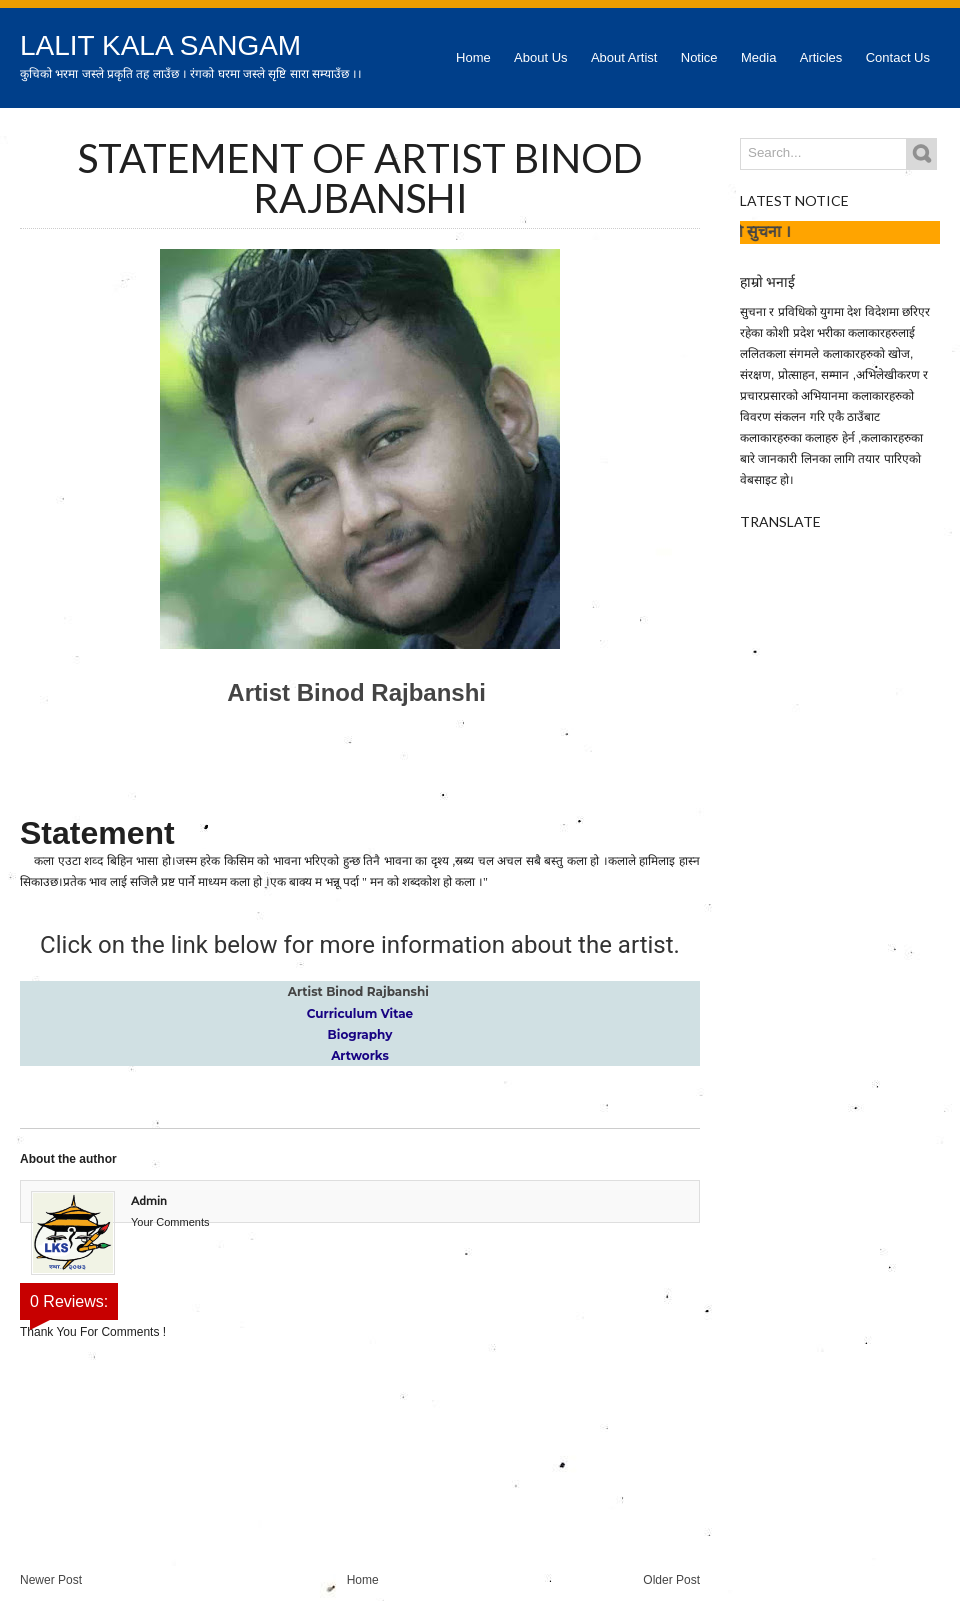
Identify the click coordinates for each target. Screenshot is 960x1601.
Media (758, 57)
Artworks (360, 1055)
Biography (360, 1034)
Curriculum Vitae (360, 1013)
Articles (821, 57)
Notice (699, 57)
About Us (540, 57)
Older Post (671, 1580)
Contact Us (898, 57)
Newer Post (51, 1580)
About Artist (624, 57)
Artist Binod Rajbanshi (359, 692)
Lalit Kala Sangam (160, 45)
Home (473, 57)
